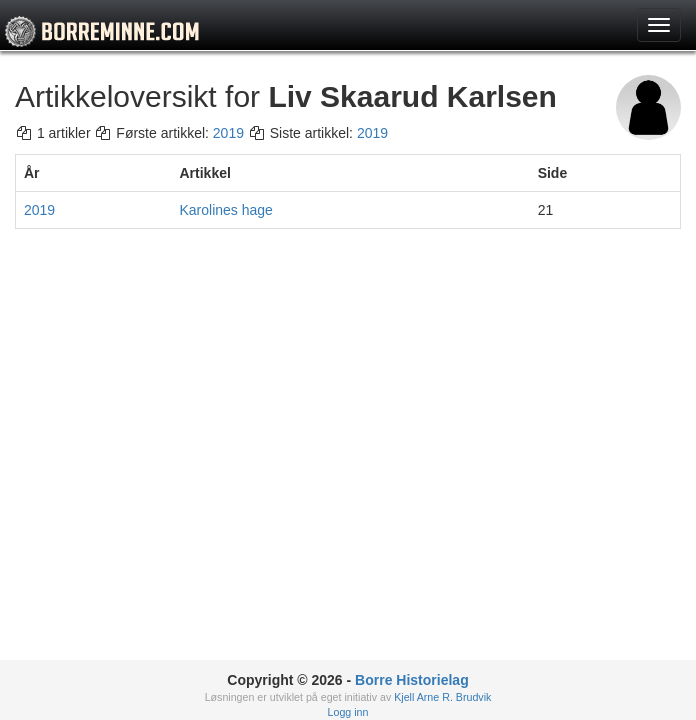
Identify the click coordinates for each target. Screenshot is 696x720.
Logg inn (348, 712)
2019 (228, 133)
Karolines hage (226, 210)
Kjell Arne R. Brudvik (442, 697)
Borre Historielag (412, 680)
